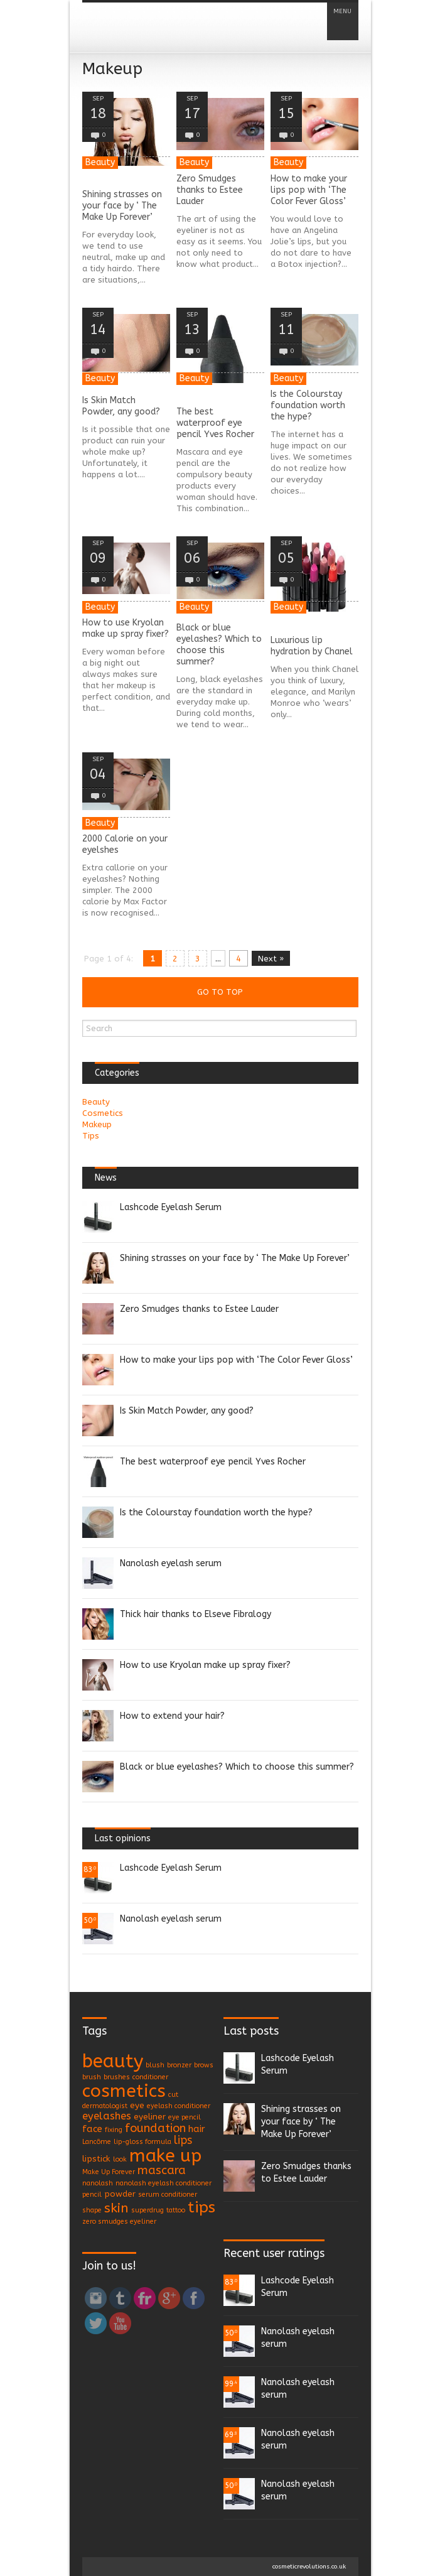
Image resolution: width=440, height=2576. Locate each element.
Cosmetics (102, 1113)
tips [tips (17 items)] (201, 2207)
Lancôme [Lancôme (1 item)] (96, 2142)
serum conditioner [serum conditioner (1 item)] (167, 2194)
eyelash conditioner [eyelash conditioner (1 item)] (178, 2106)
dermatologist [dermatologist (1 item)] (104, 2106)
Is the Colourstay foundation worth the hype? (308, 405)
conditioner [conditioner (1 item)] (150, 2077)
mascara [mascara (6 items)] (161, 2170)
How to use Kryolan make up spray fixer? (125, 628)
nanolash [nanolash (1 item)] (97, 2183)
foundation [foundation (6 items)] (155, 2128)
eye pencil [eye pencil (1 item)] (184, 2117)
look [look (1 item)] (120, 2159)
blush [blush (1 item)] (155, 2065)
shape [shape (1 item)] (92, 2210)
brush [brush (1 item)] (91, 2077)
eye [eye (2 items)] (137, 2105)
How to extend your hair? (172, 1716)
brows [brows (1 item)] (203, 2065)
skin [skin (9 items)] (116, 2208)
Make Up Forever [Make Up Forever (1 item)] (108, 2172)
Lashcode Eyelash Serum (171, 1207)
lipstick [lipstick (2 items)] (96, 2158)
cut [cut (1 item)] (173, 2095)
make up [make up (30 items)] (165, 2155)
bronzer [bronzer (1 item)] (179, 2065)
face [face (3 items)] (92, 2129)
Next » (271, 958)
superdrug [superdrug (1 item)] (147, 2210)
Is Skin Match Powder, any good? (121, 406)
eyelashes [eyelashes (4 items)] (106, 2116)
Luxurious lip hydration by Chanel (312, 646)
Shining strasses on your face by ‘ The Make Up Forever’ (122, 205)
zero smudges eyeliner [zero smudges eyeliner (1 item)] (119, 2221)
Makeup (97, 1124)
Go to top (220, 992)
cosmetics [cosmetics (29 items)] (124, 2091)
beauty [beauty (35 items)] (112, 2061)
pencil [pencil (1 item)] (92, 2194)
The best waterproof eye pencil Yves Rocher (215, 423)
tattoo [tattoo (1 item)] (175, 2210)
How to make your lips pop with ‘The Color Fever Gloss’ (309, 190)
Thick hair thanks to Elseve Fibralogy (195, 1614)
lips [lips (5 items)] (183, 2140)
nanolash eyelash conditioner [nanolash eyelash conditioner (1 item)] (163, 2183)
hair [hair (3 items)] (196, 2129)
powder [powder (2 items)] (120, 2194)
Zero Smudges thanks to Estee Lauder (209, 190)
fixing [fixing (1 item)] (113, 2130)
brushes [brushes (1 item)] (117, 2077)
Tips (90, 1135)
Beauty (100, 162)
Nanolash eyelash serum (171, 1563)
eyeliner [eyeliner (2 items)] (150, 2116)
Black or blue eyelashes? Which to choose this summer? (219, 644)
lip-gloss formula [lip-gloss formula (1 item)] (142, 2142)
